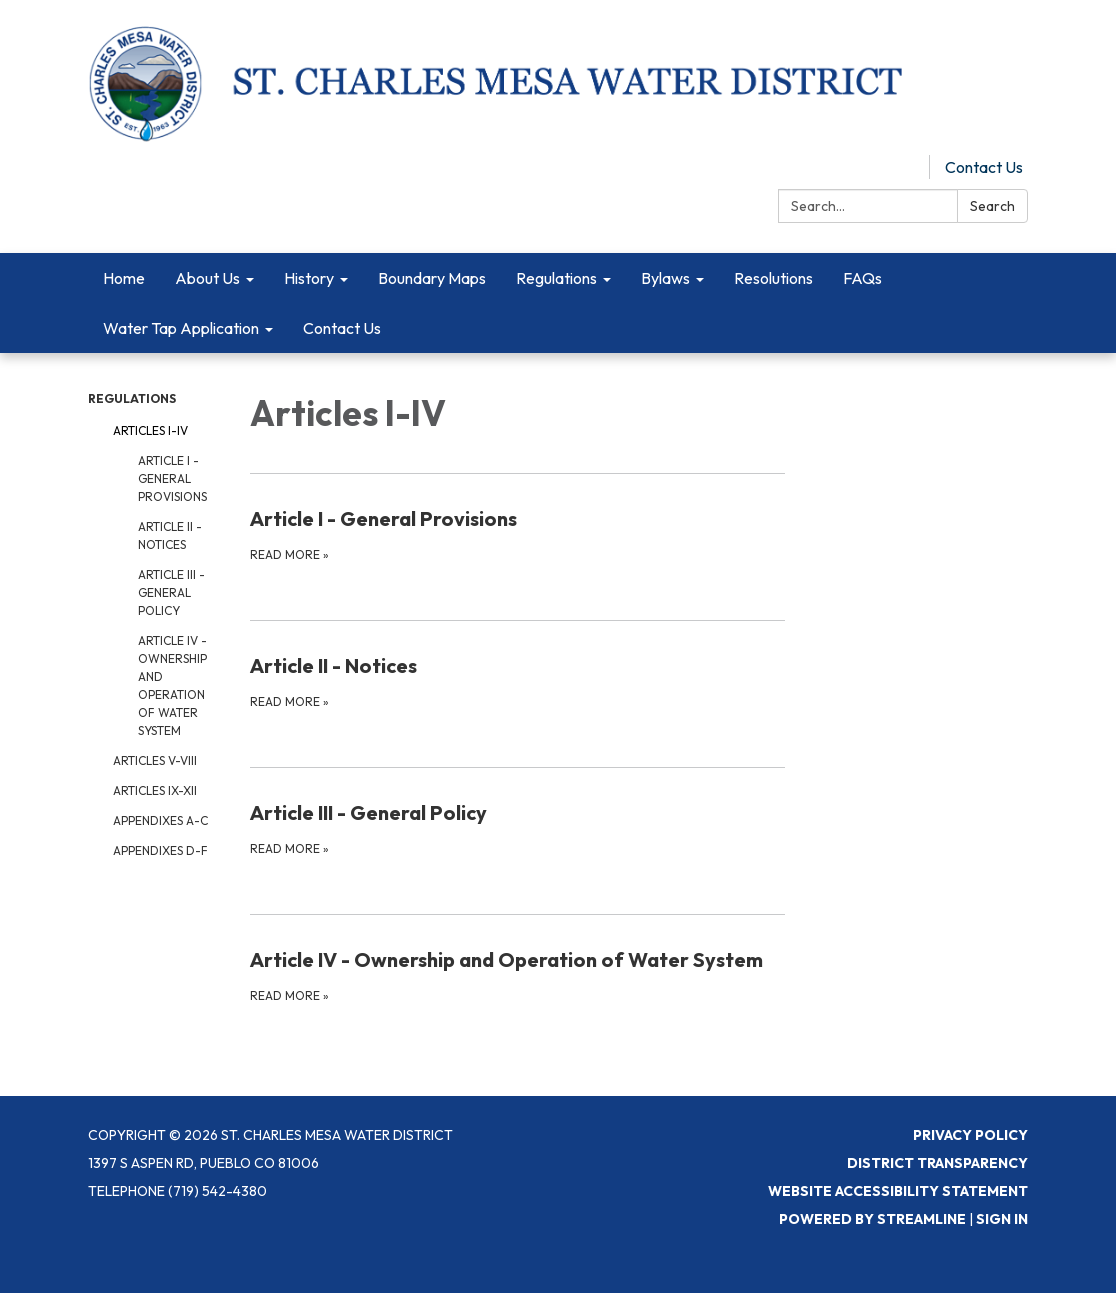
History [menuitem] (309, 278)
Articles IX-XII (155, 790)
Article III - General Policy (171, 592)
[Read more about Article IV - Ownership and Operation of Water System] (518, 975)
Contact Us (984, 167)
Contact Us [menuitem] (342, 328)
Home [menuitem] (124, 278)
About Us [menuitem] (207, 278)
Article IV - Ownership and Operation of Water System (172, 685)
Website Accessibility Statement (898, 1191)
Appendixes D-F (160, 850)
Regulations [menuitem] (556, 278)
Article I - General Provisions (172, 478)
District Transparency (937, 1163)
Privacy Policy (970, 1135)
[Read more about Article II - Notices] (518, 681)
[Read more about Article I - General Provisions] (518, 534)
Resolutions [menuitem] (773, 278)
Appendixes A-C (160, 820)
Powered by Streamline (872, 1219)
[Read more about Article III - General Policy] (518, 828)
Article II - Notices (170, 535)
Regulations (132, 398)
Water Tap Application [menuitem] (181, 328)
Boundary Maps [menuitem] (432, 278)
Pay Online (877, 167)
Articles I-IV (150, 430)
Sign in (1002, 1219)
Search (992, 206)
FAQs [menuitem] (862, 278)
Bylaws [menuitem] (665, 278)
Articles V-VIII (155, 760)
